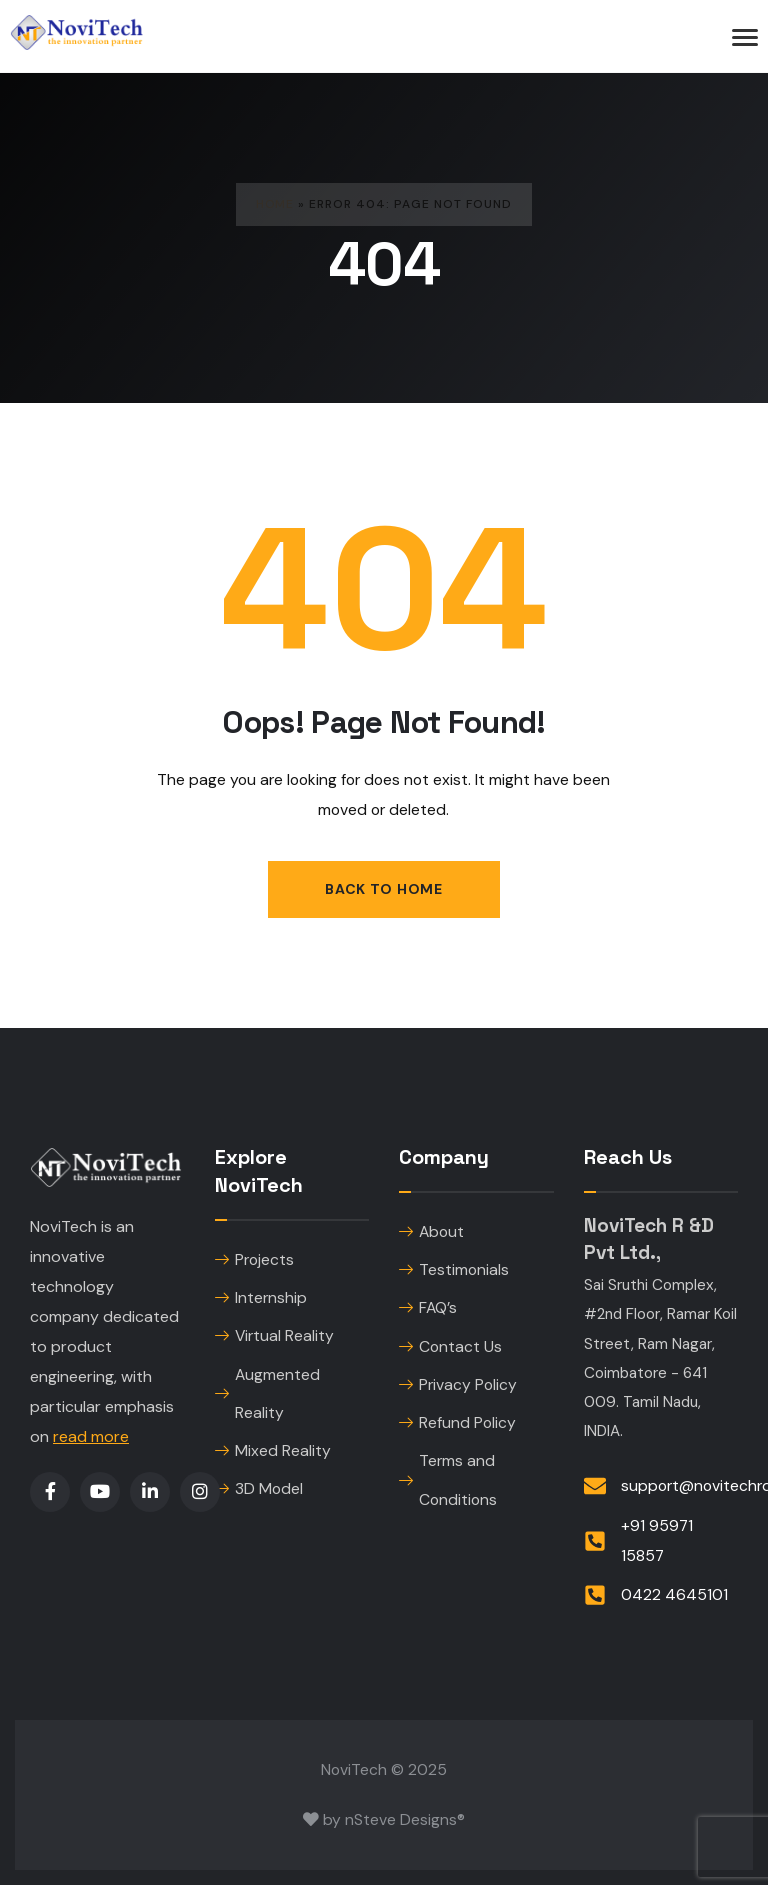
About (431, 1233)
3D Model (259, 1496)
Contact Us (450, 1350)
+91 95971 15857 (657, 1546)
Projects (254, 1261)
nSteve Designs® (405, 1825)
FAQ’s (428, 1311)
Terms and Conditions (448, 1488)
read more (91, 1437)
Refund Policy (457, 1428)
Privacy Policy (458, 1389)
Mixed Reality (273, 1456)
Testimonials (454, 1272)
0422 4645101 (674, 1601)
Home (275, 204)
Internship (261, 1300)
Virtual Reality (274, 1339)
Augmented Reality (267, 1398)
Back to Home (383, 889)
